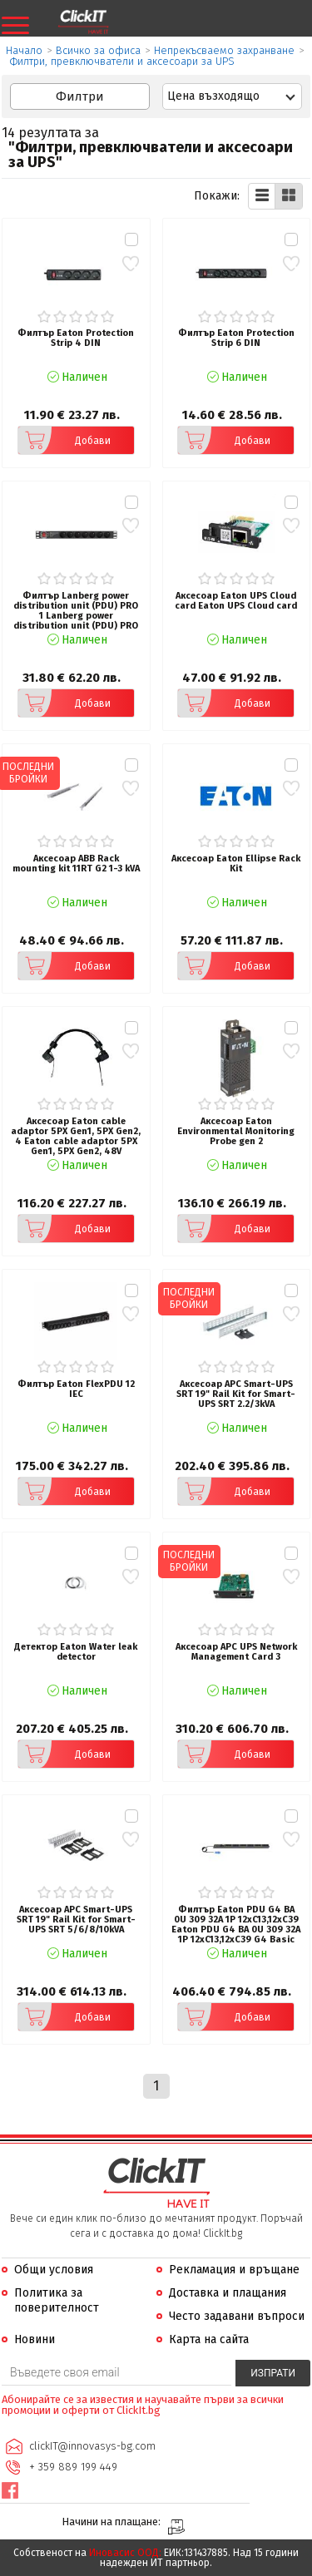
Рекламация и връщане (234, 2270)
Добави (64, 440)
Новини (34, 2339)
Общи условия (53, 2270)
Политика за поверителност (56, 2300)
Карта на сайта (209, 2339)
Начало (24, 50)
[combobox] (232, 96)
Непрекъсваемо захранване (224, 50)
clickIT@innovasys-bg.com (92, 2446)
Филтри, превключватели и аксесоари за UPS (122, 61)
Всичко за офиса (98, 50)
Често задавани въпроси (237, 2316)
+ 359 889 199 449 (73, 2466)
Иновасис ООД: (125, 2553)
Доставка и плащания (227, 2293)
